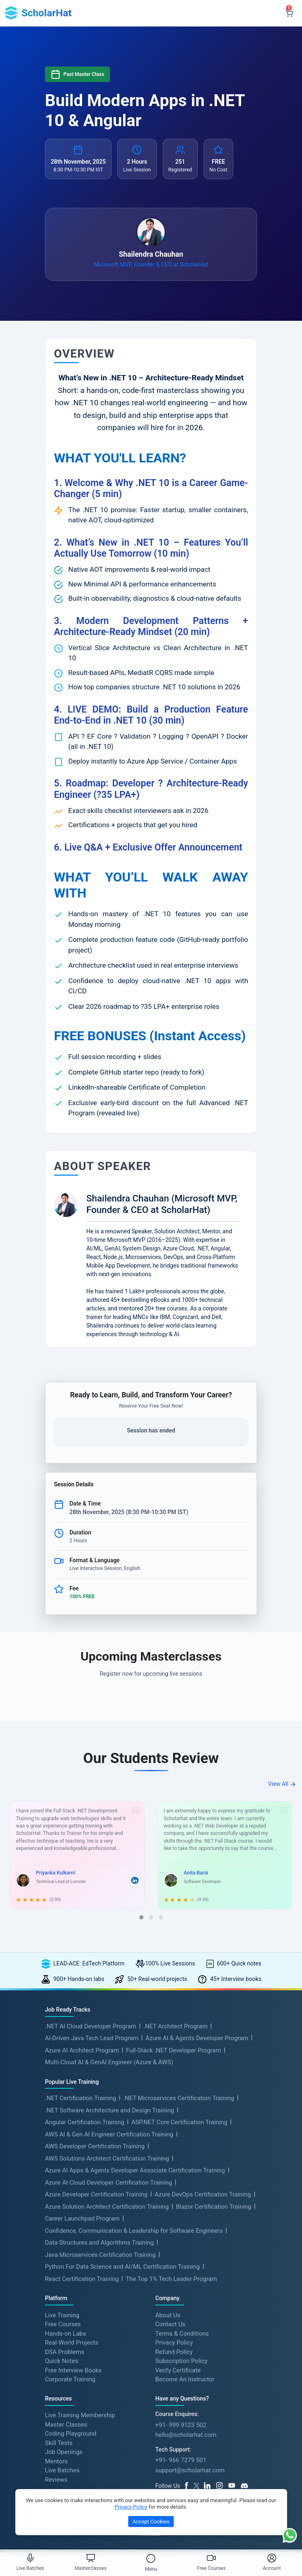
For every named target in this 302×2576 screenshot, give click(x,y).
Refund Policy (173, 2352)
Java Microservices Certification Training (100, 2255)
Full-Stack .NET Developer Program (173, 2050)
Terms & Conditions (182, 2334)
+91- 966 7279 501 (180, 2461)
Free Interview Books (73, 2370)
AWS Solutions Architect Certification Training (107, 2159)
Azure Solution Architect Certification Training (107, 2207)
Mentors (56, 2461)
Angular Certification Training (84, 2123)
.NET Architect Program (175, 2026)
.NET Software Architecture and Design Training (109, 2110)
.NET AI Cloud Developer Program (90, 2026)
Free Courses (63, 2324)
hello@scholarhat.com (186, 2435)
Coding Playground (70, 2434)
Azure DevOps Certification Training (202, 2195)
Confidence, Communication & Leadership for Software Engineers (134, 2231)
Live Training (62, 2315)
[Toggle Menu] (150, 2558)
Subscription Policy (181, 2361)
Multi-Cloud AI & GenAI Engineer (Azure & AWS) (109, 2063)
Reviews (56, 2480)
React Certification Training (82, 2279)
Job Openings (64, 2452)
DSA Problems (64, 2352)
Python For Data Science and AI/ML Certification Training (122, 2267)
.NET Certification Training (80, 2099)
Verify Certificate (178, 2370)
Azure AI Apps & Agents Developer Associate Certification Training (135, 2171)
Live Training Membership (80, 2416)
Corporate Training (70, 2379)
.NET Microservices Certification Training (178, 2099)
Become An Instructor (185, 2379)
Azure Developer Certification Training (96, 2195)
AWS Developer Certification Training (95, 2147)
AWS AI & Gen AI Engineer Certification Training (109, 2135)
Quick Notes (61, 2361)
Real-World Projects (71, 2343)
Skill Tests (58, 2443)
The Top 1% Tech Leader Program (171, 2279)
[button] (141, 1918)
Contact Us (170, 2324)
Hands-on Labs (65, 2334)
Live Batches (62, 2471)
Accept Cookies (150, 2521)
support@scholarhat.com (189, 2470)
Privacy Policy (174, 2343)
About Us (167, 2315)
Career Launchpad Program (82, 2219)
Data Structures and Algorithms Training (99, 2243)
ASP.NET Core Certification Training (179, 2123)
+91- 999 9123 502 (180, 2425)
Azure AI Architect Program (82, 2050)
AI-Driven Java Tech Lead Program (92, 2039)
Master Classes (66, 2425)
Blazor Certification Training (213, 2207)
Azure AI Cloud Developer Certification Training (108, 2183)
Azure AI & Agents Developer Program (196, 2039)
